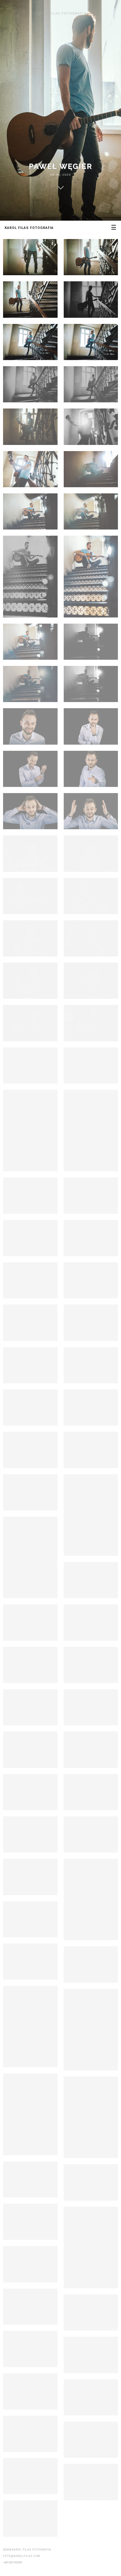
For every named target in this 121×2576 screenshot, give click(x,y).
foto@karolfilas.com (21, 2556)
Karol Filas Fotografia (60, 13)
